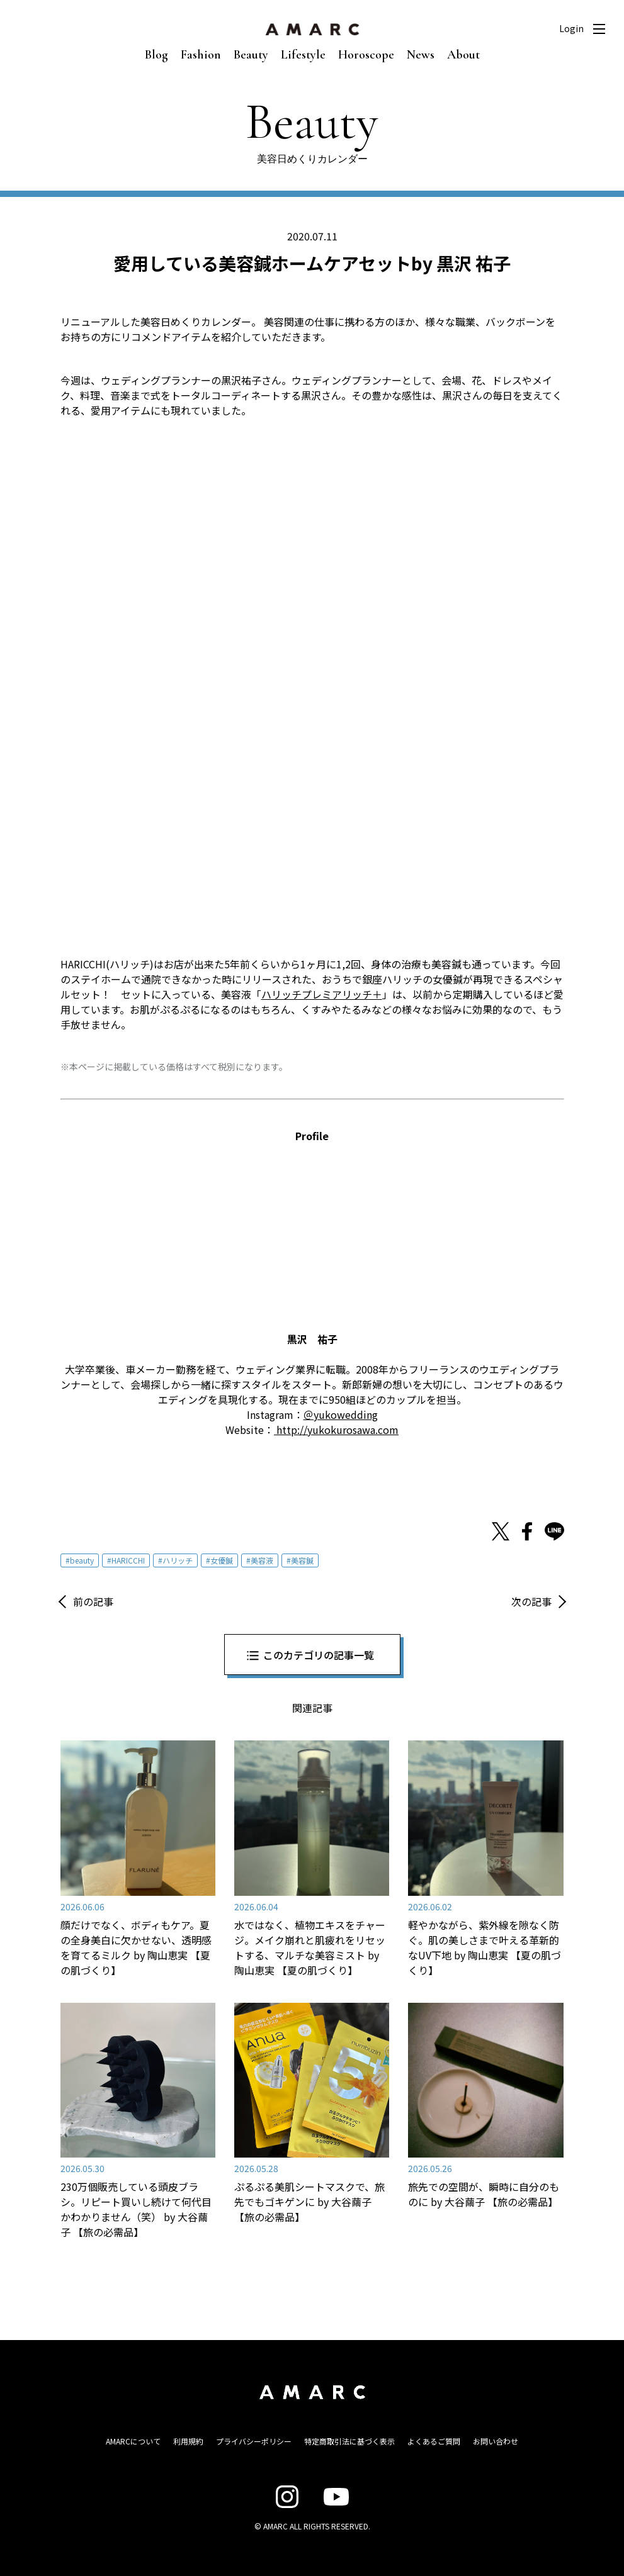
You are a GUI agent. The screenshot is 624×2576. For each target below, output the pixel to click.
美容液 (262, 1560)
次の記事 (531, 1601)
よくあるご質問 (433, 2441)
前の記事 (93, 1601)
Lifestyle (303, 54)
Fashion (201, 54)
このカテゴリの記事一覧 (318, 1654)
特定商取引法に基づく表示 (349, 2441)
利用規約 (188, 2441)
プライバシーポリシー (254, 2441)
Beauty (251, 54)
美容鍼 (302, 1560)
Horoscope (366, 54)
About (463, 54)
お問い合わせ (495, 2441)
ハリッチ (177, 1560)
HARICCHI (128, 1560)
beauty (82, 1560)
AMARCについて (133, 2441)
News (420, 54)
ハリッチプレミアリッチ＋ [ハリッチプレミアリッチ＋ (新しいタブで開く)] (321, 994)
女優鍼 (221, 1560)
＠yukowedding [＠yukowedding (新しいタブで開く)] (340, 1414)
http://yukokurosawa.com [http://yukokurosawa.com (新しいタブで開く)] (336, 1429)
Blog (156, 54)
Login (571, 28)
